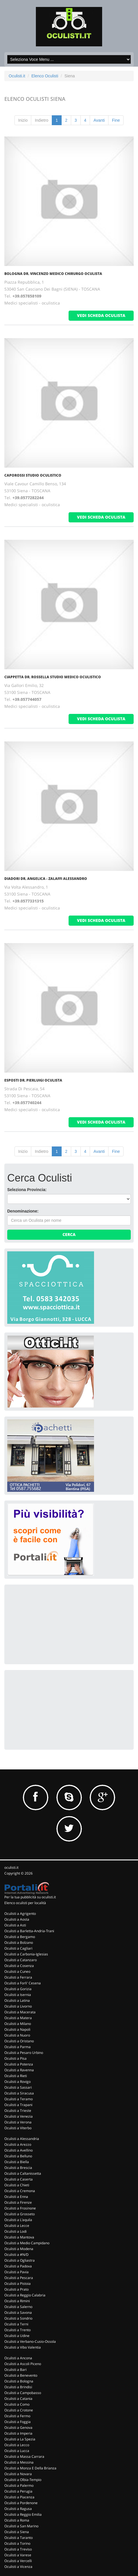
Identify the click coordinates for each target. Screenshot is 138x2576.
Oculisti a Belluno (18, 2156)
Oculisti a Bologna (18, 2381)
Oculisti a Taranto (18, 2537)
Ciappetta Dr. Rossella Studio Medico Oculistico (52, 676)
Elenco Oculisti (44, 76)
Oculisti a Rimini (17, 2300)
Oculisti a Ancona (18, 2358)
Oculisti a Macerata (20, 2012)
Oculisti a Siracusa (19, 2093)
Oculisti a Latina (17, 2000)
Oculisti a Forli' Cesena (22, 1983)
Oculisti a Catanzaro (20, 1959)
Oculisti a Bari (15, 2369)
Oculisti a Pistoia (17, 2283)
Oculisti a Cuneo (17, 1971)
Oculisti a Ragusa (18, 2508)
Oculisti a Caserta (18, 2179)
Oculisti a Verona (18, 2122)
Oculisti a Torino (17, 2543)
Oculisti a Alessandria (21, 2138)
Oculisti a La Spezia (19, 2439)
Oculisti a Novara (18, 2473)
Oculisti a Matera (18, 2017)
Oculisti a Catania (18, 2398)
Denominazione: (22, 1211)
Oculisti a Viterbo (18, 2127)
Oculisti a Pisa (15, 2058)
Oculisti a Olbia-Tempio (22, 2479)
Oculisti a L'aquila (18, 2219)
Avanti (99, 120)
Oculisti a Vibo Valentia (22, 2347)
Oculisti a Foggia (17, 2421)
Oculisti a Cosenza (19, 1965)
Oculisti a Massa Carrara (24, 2456)
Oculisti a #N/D (16, 2254)
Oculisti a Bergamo (19, 1936)
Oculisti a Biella (16, 2161)
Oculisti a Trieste (17, 2110)
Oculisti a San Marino (21, 2526)
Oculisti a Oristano (19, 2041)
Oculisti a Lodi (15, 2231)
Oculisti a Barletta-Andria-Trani (29, 1930)
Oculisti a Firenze (18, 2202)
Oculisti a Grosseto (19, 2214)
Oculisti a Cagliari (18, 1948)
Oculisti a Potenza (18, 2064)
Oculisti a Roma (16, 2520)
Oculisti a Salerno (18, 2306)
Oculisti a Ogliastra (19, 2260)
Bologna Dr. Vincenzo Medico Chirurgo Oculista (53, 273)
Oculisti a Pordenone (21, 2502)
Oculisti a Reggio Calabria (24, 2295)
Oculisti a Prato (16, 2289)
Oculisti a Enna (16, 2196)
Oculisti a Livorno (18, 2006)
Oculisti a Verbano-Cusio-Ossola (30, 2341)
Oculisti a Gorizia (18, 1988)
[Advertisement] (50, 1623)
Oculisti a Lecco (16, 2444)
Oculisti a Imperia (18, 2433)
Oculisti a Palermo (19, 2485)
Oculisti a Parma (17, 2046)
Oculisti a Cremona (19, 2190)
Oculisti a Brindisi (18, 2386)
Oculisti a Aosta (16, 1919)
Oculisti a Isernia (17, 1994)
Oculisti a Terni (16, 2324)
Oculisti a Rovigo (17, 2081)
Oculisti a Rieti (15, 2075)
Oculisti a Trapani (18, 2104)
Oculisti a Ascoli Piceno (22, 2363)
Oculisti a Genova (18, 2427)
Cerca (69, 1234)
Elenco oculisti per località (25, 1902)
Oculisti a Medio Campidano (26, 2242)
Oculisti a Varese (17, 2555)
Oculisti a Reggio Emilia (23, 2514)
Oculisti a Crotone (18, 2410)
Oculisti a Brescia (18, 2167)
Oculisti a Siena (16, 2531)
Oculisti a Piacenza (19, 2497)
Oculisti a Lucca (16, 2450)
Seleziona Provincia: (27, 1189)
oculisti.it (11, 1867)
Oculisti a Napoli (17, 2029)
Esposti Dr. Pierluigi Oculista (33, 1080)
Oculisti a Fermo (17, 2415)
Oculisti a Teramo (18, 2098)
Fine (116, 120)
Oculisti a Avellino (18, 2150)
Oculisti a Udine (17, 2335)
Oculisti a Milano (17, 2023)
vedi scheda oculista (101, 315)
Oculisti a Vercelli (18, 2560)
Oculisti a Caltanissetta (22, 2173)
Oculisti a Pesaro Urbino (23, 2052)
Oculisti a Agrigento (20, 1913)
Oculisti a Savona (18, 2312)
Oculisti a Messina (19, 2462)
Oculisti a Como (17, 2404)
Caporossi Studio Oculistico (32, 475)
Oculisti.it (17, 76)
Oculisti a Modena (18, 2248)
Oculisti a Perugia (18, 2491)
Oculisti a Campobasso (22, 2392)
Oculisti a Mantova (19, 2237)
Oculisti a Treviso (18, 2549)
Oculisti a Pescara (18, 2277)
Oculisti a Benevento (20, 2375)
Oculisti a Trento (17, 2329)
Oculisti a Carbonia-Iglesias (26, 1954)
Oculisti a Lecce (16, 2225)
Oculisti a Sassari (18, 2087)
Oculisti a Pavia (16, 2271)
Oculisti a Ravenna (19, 2070)
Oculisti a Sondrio (18, 2318)
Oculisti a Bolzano (18, 1942)
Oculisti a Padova (18, 2266)
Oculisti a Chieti (16, 2185)
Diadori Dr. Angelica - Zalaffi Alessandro (45, 878)
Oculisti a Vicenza (18, 2566)
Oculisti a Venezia (18, 2116)
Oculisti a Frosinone (20, 2208)
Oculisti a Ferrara (18, 1977)
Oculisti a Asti (15, 1925)
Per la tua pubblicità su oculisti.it (30, 1897)
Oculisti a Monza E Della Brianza (30, 2468)
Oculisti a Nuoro (17, 2035)
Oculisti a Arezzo (17, 2144)
